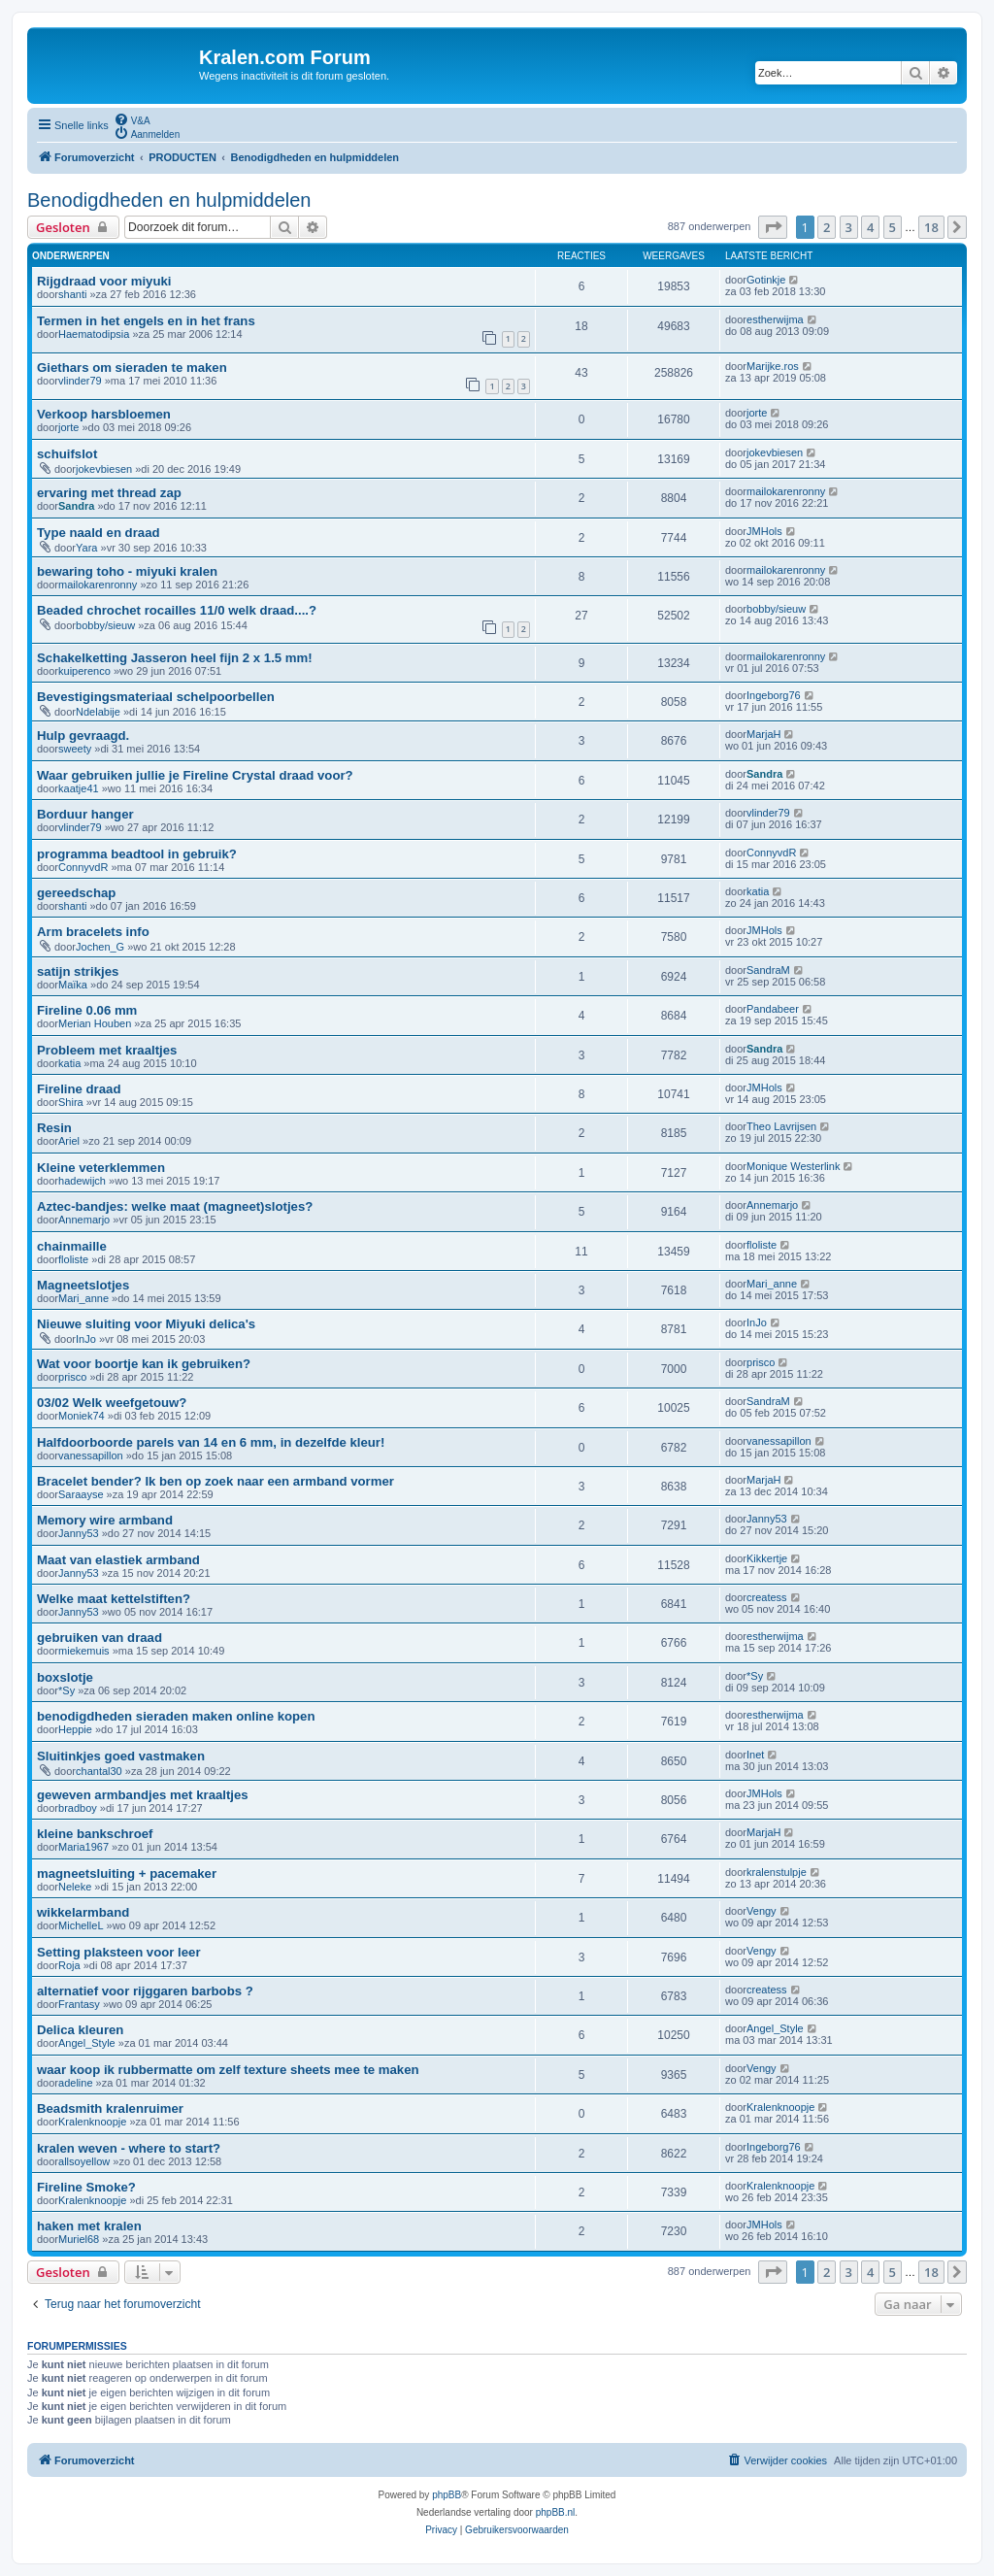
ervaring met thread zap (109, 492)
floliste (73, 1259)
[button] (772, 227)
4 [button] (870, 227)
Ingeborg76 (773, 695)
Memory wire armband (105, 1520)
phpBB (446, 2495)
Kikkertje (766, 1558)
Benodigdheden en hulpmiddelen (169, 200)
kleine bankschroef (94, 1833)
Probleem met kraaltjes (107, 1050)
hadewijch (82, 1181)
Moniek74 (81, 1416)
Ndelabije (98, 712)
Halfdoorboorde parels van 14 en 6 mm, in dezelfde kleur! (210, 1442)
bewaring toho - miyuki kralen (127, 571)
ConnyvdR (83, 867)
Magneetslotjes (83, 1285)
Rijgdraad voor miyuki (104, 281)
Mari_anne (83, 1298)
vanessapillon (90, 1455)
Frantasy (79, 2004)
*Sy (66, 1690)
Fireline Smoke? (86, 2187)
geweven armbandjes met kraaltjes (142, 1795)
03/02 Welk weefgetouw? (111, 1402)
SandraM (768, 970)
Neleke (74, 1886)
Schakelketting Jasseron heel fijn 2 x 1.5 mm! (175, 658)
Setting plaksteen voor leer (119, 1952)
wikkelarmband (83, 1912)
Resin (54, 1128)
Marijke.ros (772, 366)
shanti (72, 294)
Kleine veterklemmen (101, 1167)
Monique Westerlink (793, 1166)
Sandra (76, 506)
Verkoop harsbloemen (104, 414)
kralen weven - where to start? (128, 2148)
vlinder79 (80, 380)
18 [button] (931, 227)
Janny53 (78, 1533)
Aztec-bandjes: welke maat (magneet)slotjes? (175, 1206)
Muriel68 (78, 2239)
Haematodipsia (93, 334)
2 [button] (826, 227)
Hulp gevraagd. (83, 735)
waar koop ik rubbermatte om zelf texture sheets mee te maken (228, 2069)
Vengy (761, 1911)
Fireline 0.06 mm (87, 1010)
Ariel (69, 1141)
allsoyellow (84, 2161)
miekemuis (84, 1650)
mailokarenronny (785, 491)
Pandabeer (772, 1009)
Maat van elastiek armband (118, 1560)
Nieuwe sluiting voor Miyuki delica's (146, 1324)
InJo (86, 1339)
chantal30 (99, 1771)
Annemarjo (84, 1219)
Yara (86, 547)
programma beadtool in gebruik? (137, 854)
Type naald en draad (98, 532)
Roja (69, 1965)
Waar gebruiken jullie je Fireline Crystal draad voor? (195, 775)
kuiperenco (84, 671)
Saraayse (80, 1494)
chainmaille (72, 1246)
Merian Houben (94, 1023)
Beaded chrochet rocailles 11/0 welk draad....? (176, 610)
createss (766, 1597)
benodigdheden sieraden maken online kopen (176, 1716)
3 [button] (848, 227)
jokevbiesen (104, 469)
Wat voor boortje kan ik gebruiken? (143, 1363)
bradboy (77, 1808)
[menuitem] (132, 119)
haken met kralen (89, 2226)
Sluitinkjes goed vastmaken (121, 1756)
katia (757, 891)
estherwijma (775, 319)
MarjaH (763, 734)
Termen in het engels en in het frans (146, 321)
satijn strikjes (77, 971)
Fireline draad (78, 1089)
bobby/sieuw (105, 625)
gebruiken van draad (99, 1637)
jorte (68, 427)
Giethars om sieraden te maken (132, 367)
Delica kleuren (80, 2030)
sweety (74, 748)
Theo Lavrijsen (781, 1126)
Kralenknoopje (92, 2121)
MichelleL (80, 1925)
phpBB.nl (556, 2512)
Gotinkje (765, 279)
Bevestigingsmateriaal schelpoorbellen (156, 696)
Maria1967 (83, 1847)
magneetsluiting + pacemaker (126, 1873)
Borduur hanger (85, 814)
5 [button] (892, 227)
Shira (70, 1102)
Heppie (75, 1729)
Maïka (72, 984)
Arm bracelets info (93, 931)
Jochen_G (100, 947)
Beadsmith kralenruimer (110, 2108)
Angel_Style (87, 2043)
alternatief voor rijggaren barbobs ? (145, 1991)
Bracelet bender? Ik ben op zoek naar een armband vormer (215, 1481)
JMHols (764, 531)
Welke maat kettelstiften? (113, 1598)
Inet (755, 1754)
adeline (75, 2083)
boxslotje (65, 1677)
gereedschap (76, 893)
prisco (72, 1377)
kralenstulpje (776, 1872)
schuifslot (67, 454)
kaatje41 (78, 788)
